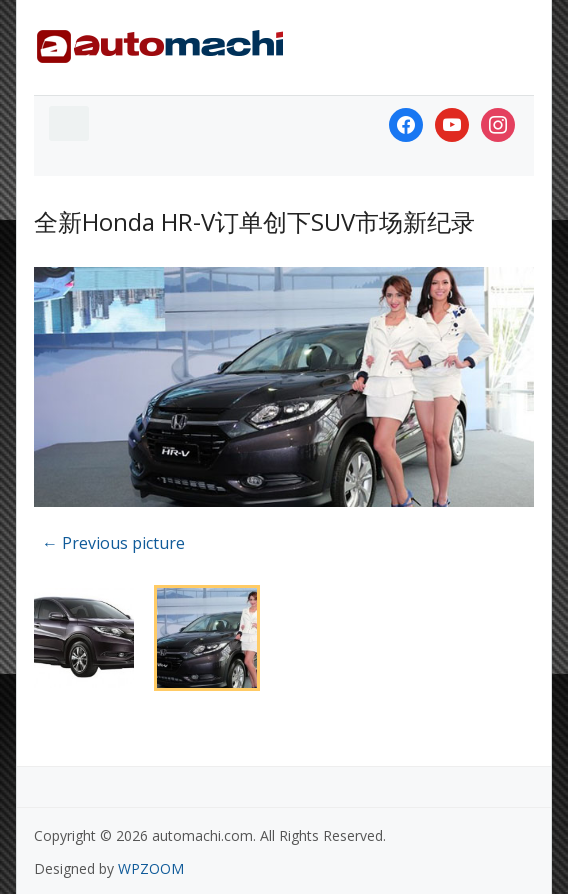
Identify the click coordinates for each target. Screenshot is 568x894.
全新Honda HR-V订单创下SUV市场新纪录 (254, 221)
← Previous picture (113, 543)
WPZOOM (151, 868)
